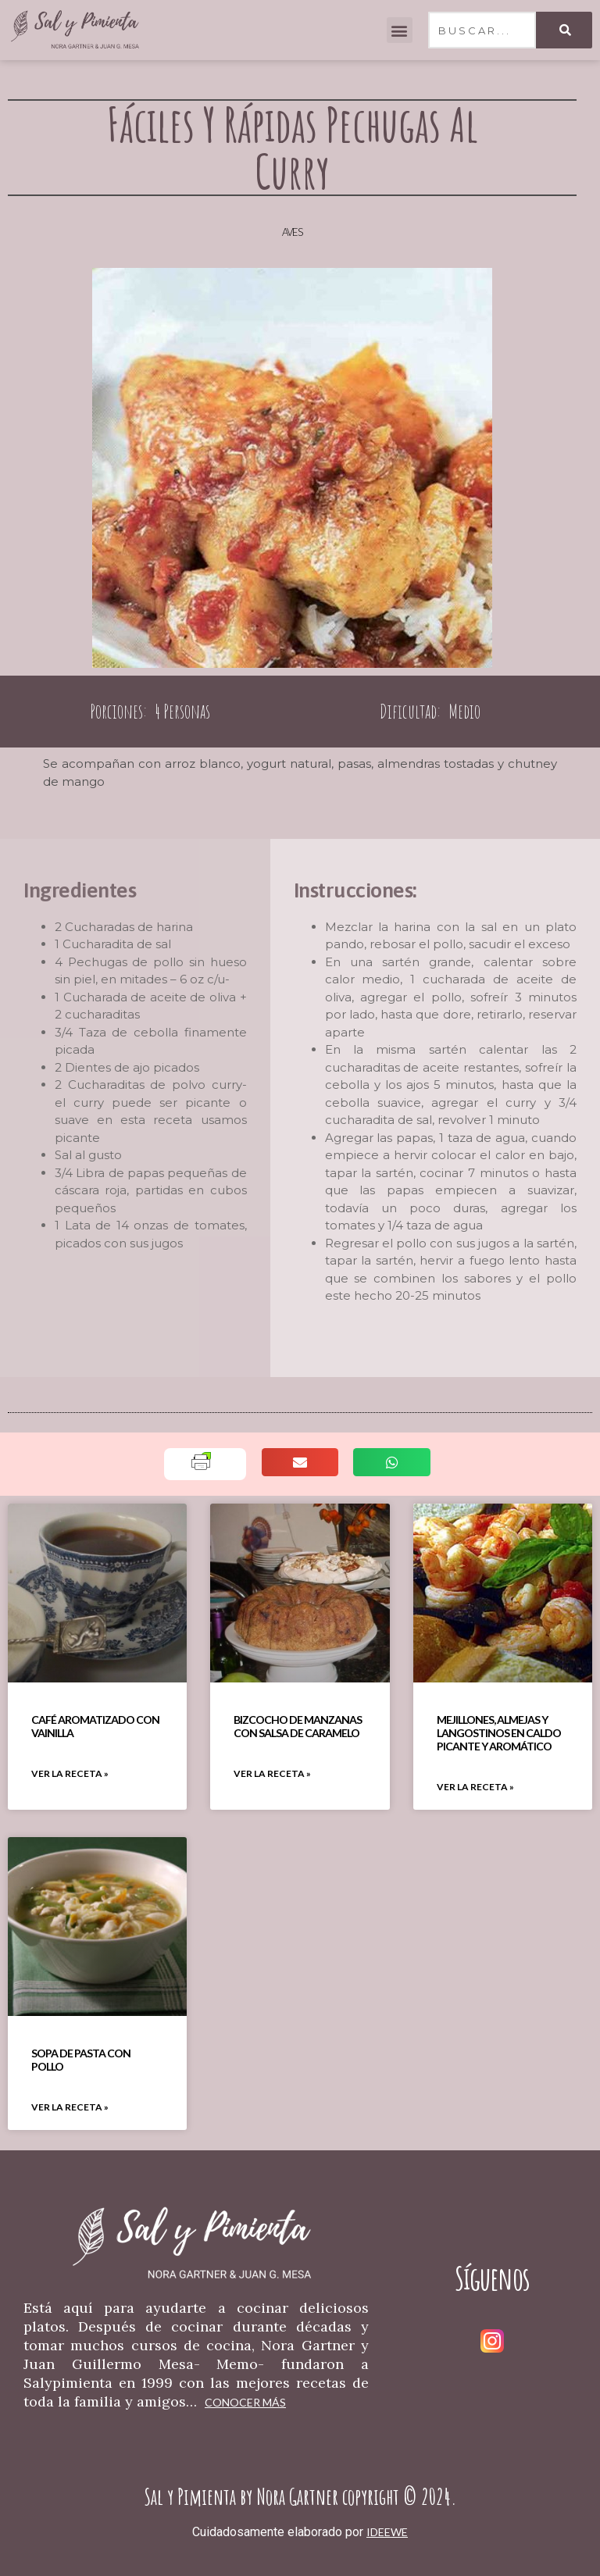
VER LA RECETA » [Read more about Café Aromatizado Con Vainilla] (70, 1773)
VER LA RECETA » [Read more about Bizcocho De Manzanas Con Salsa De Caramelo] (272, 1773)
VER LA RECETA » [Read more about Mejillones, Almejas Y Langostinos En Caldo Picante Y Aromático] (475, 1787)
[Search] (564, 30)
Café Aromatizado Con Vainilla (95, 1726)
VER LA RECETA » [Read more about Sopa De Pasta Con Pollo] (70, 2107)
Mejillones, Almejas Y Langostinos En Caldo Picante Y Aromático (499, 1733)
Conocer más (245, 2402)
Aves (292, 232)
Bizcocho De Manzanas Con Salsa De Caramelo (298, 1726)
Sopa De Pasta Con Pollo (80, 2059)
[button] (399, 30)
